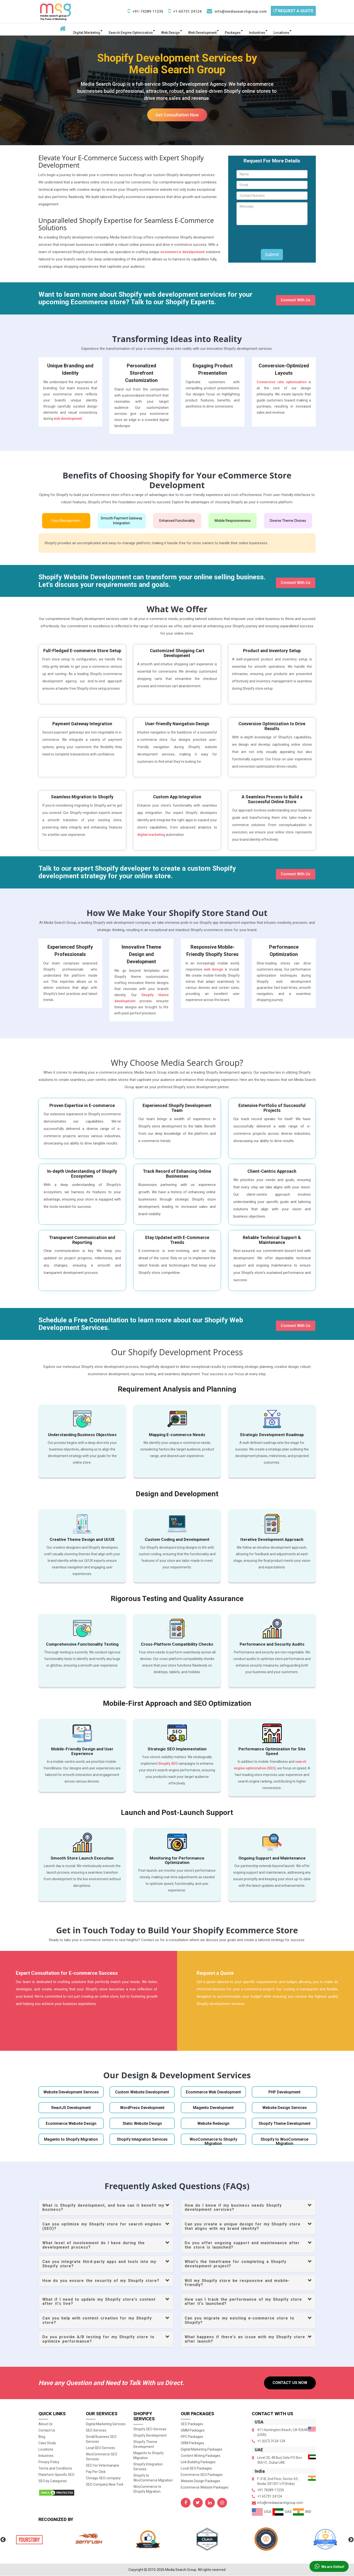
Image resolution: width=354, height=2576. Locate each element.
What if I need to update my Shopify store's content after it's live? (98, 2301)
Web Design (170, 33)
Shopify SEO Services (149, 2429)
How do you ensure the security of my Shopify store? (100, 2281)
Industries (257, 33)
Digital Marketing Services (106, 2424)
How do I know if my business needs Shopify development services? (233, 2207)
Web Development (202, 33)
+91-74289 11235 (147, 11)
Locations (281, 33)
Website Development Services (72, 2092)
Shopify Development (150, 2436)
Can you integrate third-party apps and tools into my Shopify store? (99, 2264)
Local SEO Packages (196, 2469)
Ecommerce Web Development (214, 2092)
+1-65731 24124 (187, 11)
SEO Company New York (104, 2485)
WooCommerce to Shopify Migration (215, 2139)
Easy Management (66, 521)
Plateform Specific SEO (56, 2475)
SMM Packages (193, 2431)
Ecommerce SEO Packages (202, 2475)
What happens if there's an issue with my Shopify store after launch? (245, 2339)
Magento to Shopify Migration (72, 2139)
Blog (41, 2437)
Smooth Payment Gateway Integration (121, 520)
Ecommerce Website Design (72, 2123)
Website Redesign (215, 2123)
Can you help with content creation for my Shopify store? (97, 2320)
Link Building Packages (198, 2462)
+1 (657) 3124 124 (271, 2441)
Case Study (47, 2443)
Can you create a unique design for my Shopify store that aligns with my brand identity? (242, 2226)
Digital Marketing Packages (201, 2450)
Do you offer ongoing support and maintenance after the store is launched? (242, 2245)
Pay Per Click (96, 2472)
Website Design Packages (200, 2481)
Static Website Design (143, 2123)
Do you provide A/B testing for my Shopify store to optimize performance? (98, 2339)
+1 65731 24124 (269, 2497)
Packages (233, 33)
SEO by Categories (52, 2481)
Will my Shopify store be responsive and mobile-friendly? (237, 2283)
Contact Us (46, 2431)
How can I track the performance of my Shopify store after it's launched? (243, 2301)
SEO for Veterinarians (102, 2466)
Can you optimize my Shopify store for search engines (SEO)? (101, 2226)
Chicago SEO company (103, 2478)
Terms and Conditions (55, 2469)
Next (350, 2539)
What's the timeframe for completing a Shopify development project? (235, 2264)
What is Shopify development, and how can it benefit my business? (103, 2207)
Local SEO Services (100, 2448)
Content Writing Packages (200, 2456)
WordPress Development (143, 2108)
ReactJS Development (72, 2108)
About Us (45, 2424)
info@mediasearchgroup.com (241, 11)
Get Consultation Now (177, 114)
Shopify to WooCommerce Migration (286, 2139)
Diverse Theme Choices (288, 521)
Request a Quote (293, 11)
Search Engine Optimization (131, 33)
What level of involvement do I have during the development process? (93, 2245)
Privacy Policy (48, 2462)
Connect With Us (295, 300)
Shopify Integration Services (143, 2139)
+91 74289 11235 (270, 2490)
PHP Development (286, 2092)
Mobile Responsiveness (233, 521)
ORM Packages (192, 2443)
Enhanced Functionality (177, 521)
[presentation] (273, 237)
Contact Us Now (289, 2383)
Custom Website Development (144, 2092)
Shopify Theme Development (286, 2123)
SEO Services (96, 2431)
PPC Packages (192, 2437)
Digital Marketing (86, 33)
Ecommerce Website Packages (204, 2488)
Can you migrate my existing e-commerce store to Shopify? (239, 2320)
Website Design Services (286, 2108)
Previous (2, 2539)
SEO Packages (192, 2424)
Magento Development (214, 2108)
